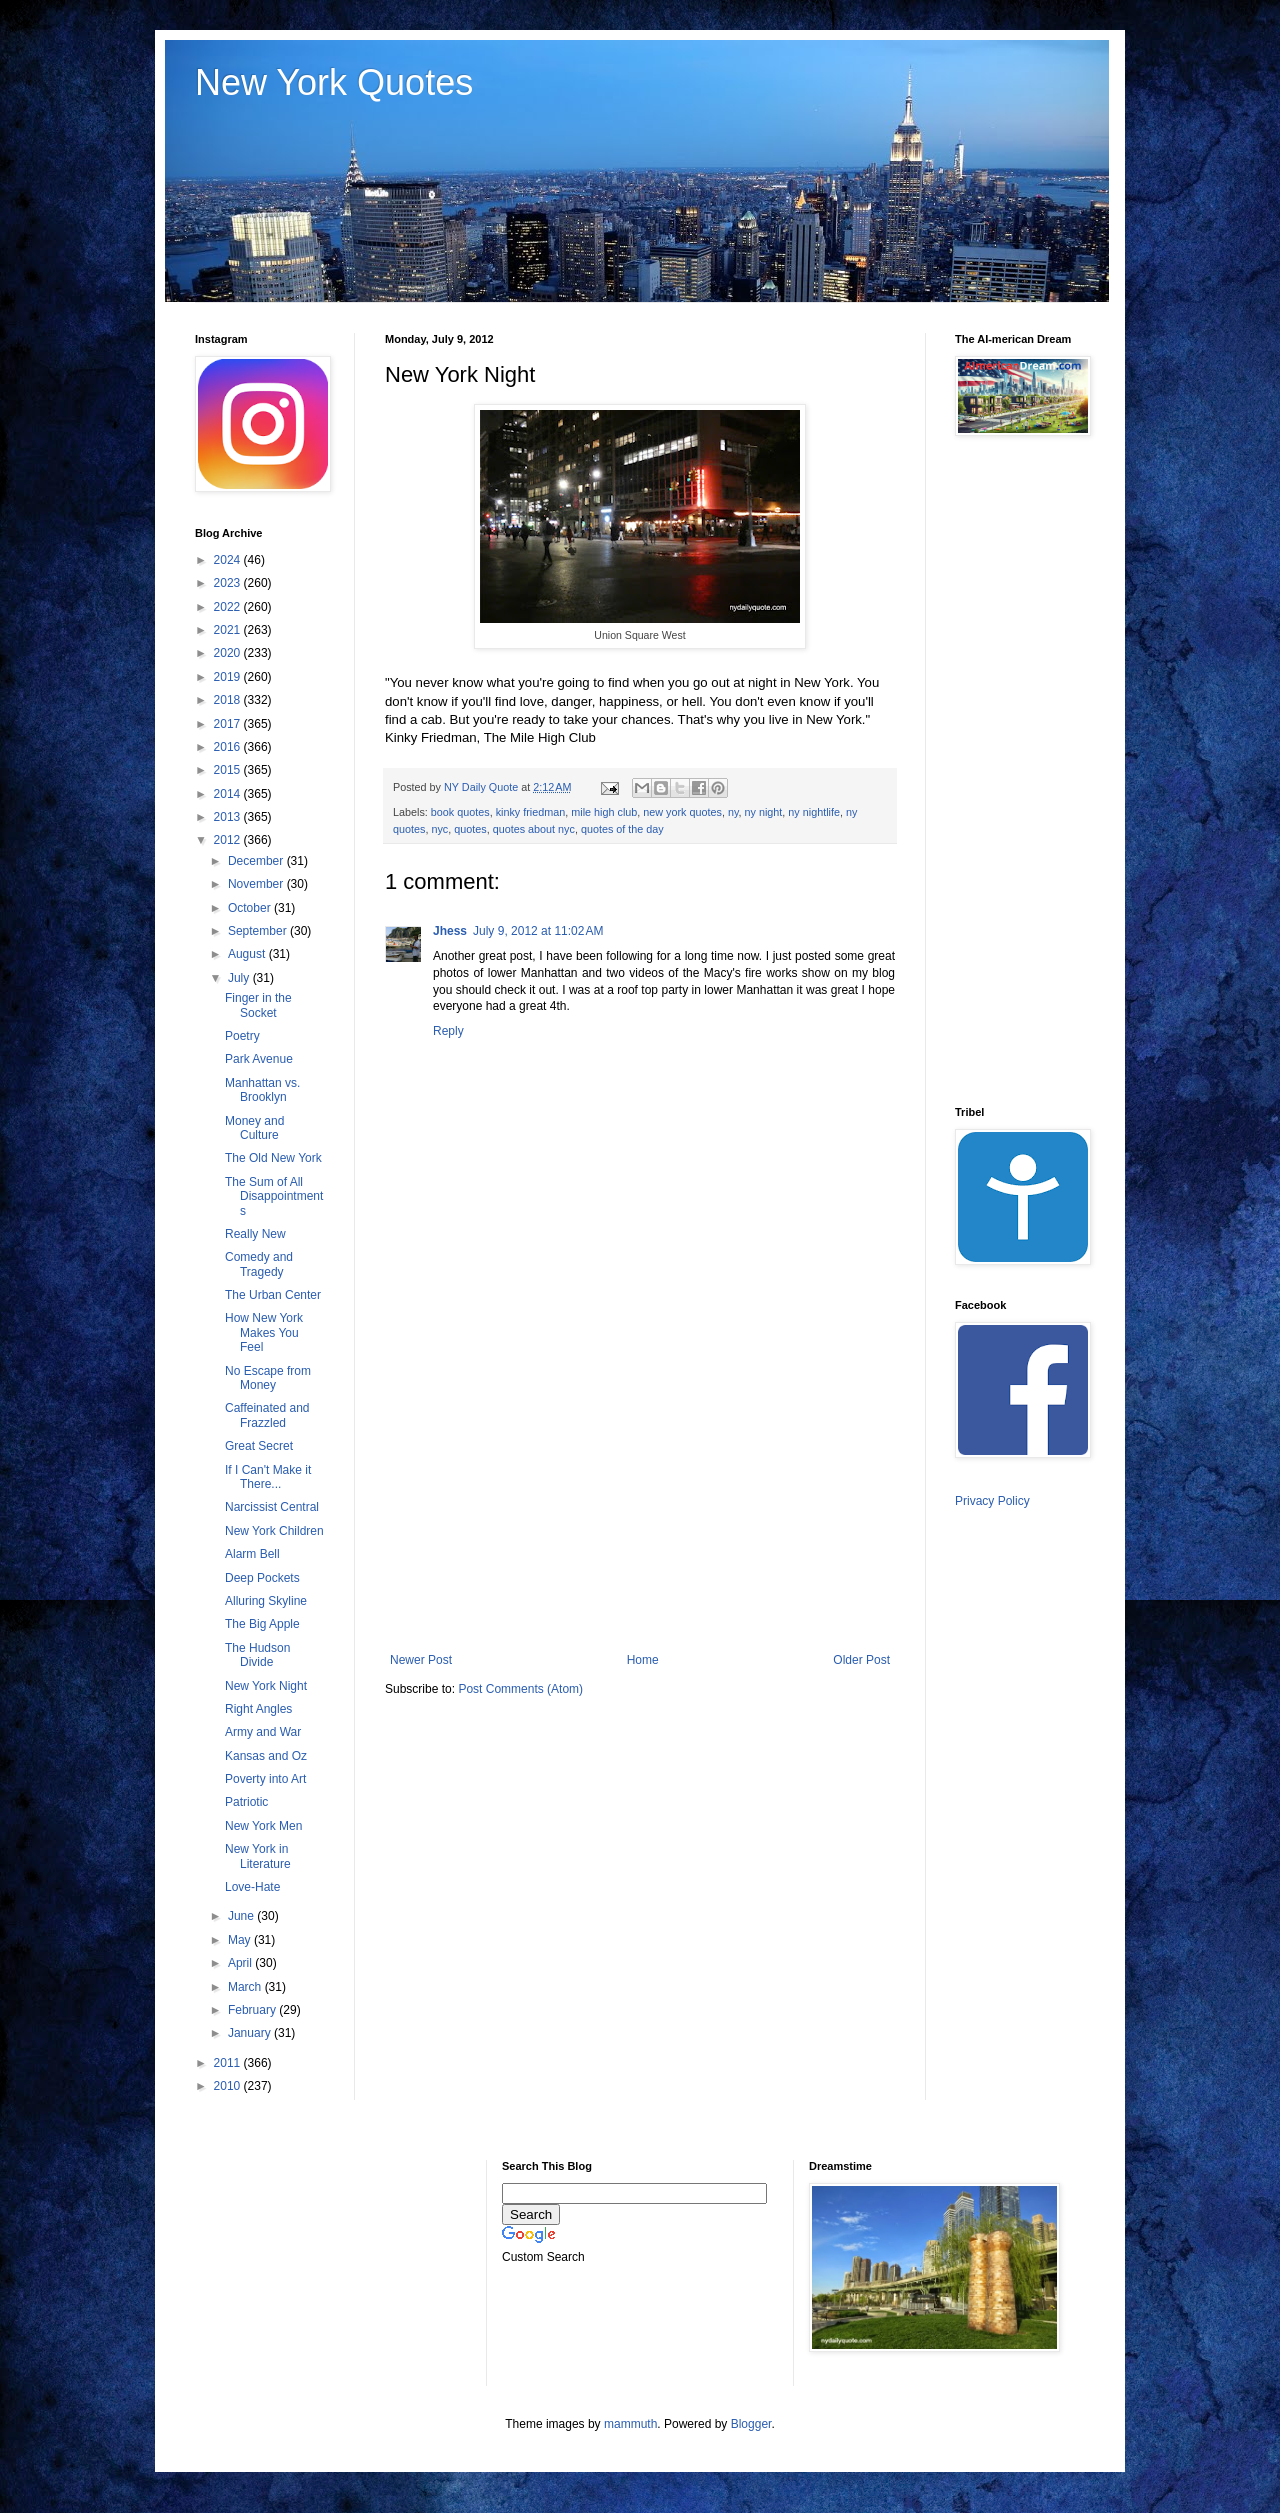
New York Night (266, 1686)
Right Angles (258, 1709)
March (246, 1987)
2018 (229, 700)
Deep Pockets (262, 1578)
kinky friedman (531, 812)
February (253, 2010)
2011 (229, 2063)
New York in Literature (258, 1856)
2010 (229, 2086)
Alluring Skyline (266, 1601)
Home (643, 1660)
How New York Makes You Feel (264, 1332)
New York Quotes (334, 82)
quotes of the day (622, 829)
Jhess (450, 931)
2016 (229, 747)
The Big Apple (262, 1624)
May (241, 1940)
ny (733, 812)
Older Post (861, 1660)
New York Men (263, 1826)
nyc (439, 829)
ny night (764, 812)
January (251, 2033)
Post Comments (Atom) (520, 1689)
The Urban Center (273, 1295)
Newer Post (421, 1660)
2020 (229, 653)
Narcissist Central (272, 1507)
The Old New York (273, 1158)
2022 (229, 607)
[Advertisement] (640, 1488)
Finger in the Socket (258, 1005)
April (241, 1963)
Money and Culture (254, 1128)
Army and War (263, 1732)
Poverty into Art (265, 1779)
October (251, 908)
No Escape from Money (268, 1378)
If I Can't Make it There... (268, 1477)
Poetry (242, 1036)
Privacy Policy (992, 1501)
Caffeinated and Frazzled (267, 1415)
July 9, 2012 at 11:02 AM (538, 931)
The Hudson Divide (257, 1655)
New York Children (274, 1531)
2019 (229, 677)
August (248, 954)
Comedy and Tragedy (259, 1264)
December (257, 861)
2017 (229, 724)
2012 (229, 840)
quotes (470, 829)
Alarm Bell (252, 1554)
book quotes (460, 812)
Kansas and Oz (266, 1756)
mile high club (604, 812)
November (257, 884)
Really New (255, 1234)
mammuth (630, 2424)
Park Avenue (259, 1059)
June (242, 1916)
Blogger (751, 2424)
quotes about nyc (534, 829)
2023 (229, 583)
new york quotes (682, 812)
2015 (229, 770)
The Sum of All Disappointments (274, 1196)
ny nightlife (814, 812)
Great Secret (259, 1446)
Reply (448, 1031)
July (240, 978)
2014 (229, 794)
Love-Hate (252, 1887)
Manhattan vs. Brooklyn (262, 1090)
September (259, 931)
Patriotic (246, 1802)
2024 (229, 560)
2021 (229, 630)
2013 (229, 817)
